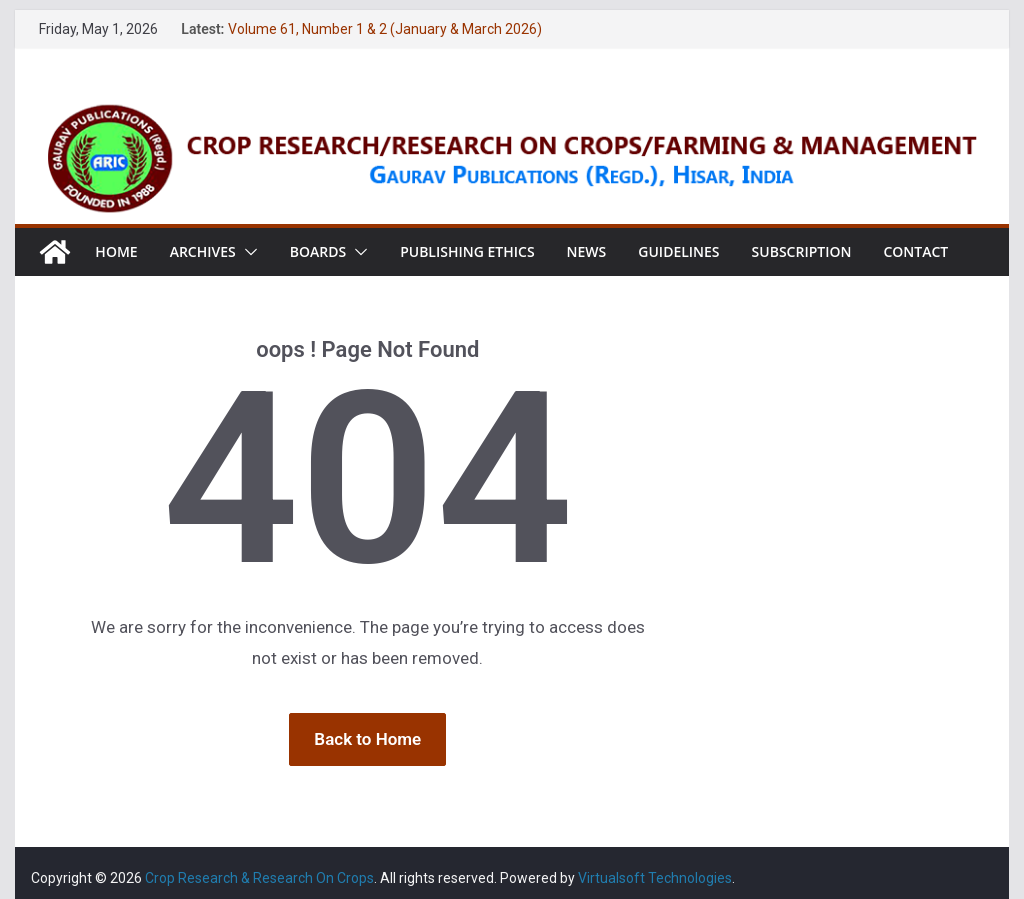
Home (116, 251)
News (587, 251)
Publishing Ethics (467, 251)
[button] (247, 252)
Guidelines (678, 251)
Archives (203, 251)
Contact (915, 251)
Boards (318, 251)
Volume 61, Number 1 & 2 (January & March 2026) (385, 29)
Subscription (802, 251)
